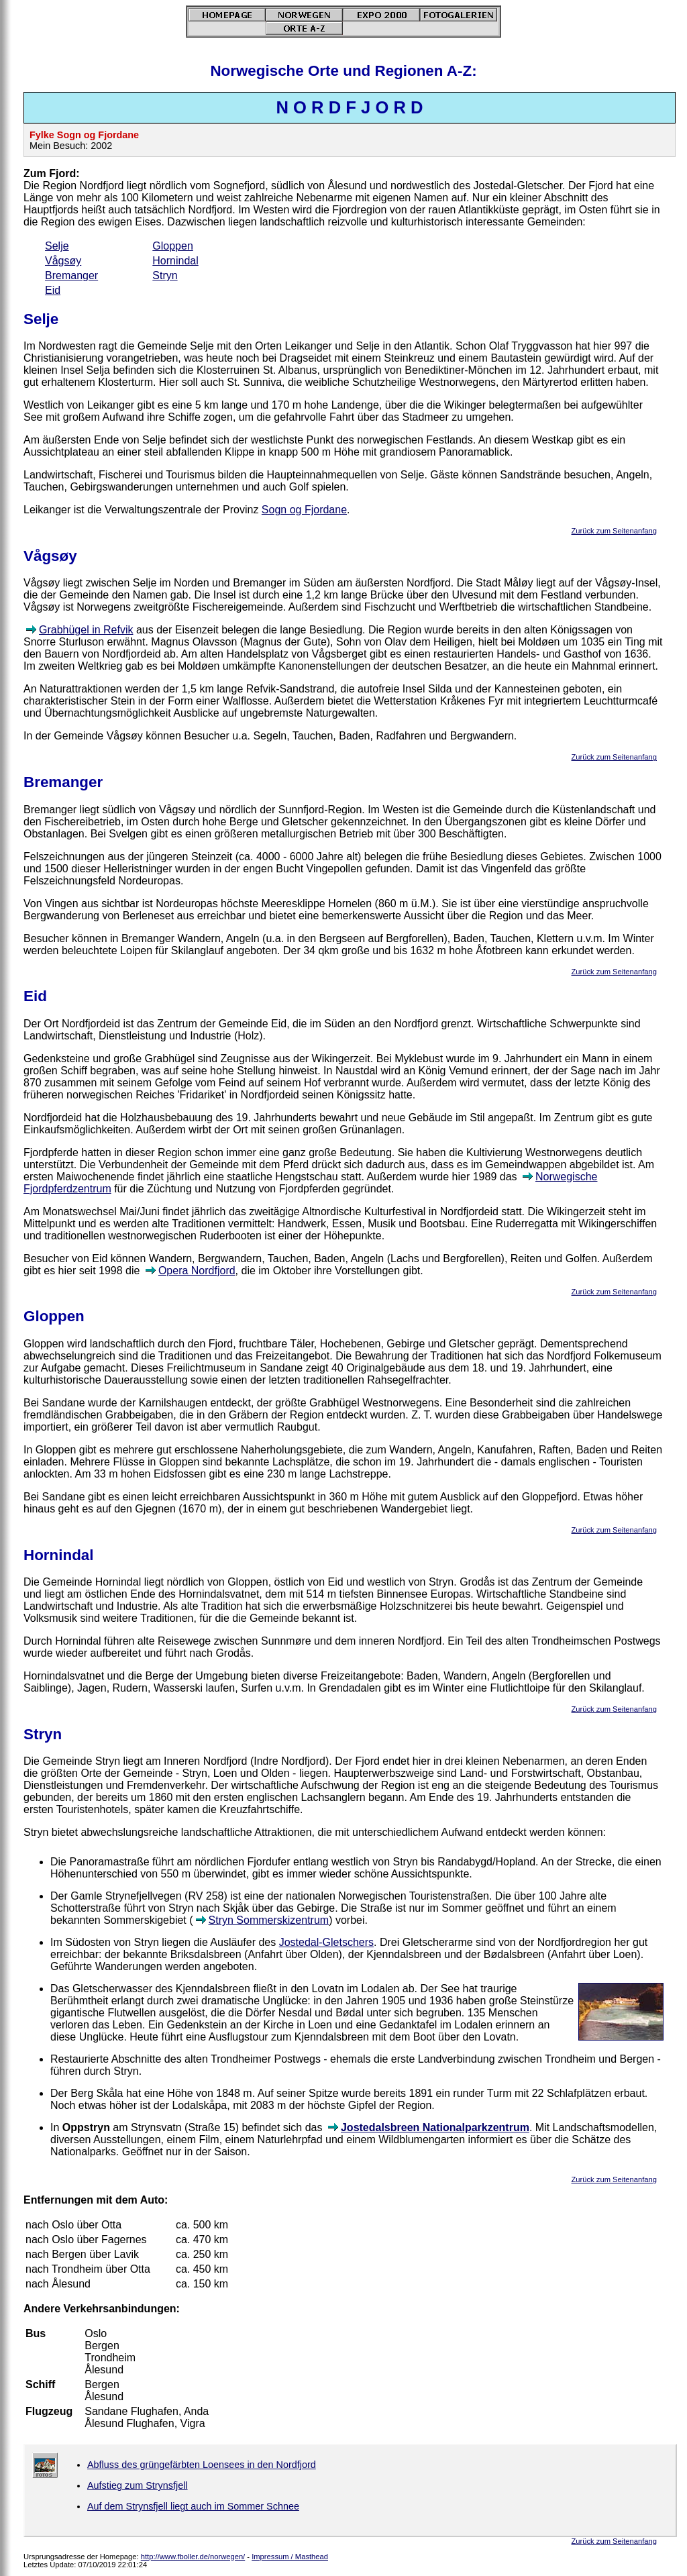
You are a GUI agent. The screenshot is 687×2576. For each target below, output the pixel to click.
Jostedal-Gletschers (326, 1942)
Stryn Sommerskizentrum (269, 1920)
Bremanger (71, 275)
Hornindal (175, 260)
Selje (57, 246)
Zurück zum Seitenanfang (614, 531)
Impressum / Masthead (290, 2557)
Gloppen (172, 246)
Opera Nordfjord (196, 1270)
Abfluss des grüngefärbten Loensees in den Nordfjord (201, 2464)
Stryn (164, 275)
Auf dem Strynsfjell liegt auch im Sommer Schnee (193, 2506)
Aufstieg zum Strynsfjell (137, 2485)
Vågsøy (63, 260)
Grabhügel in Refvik (86, 629)
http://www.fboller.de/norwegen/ (193, 2557)
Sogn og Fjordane (304, 509)
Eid (52, 290)
